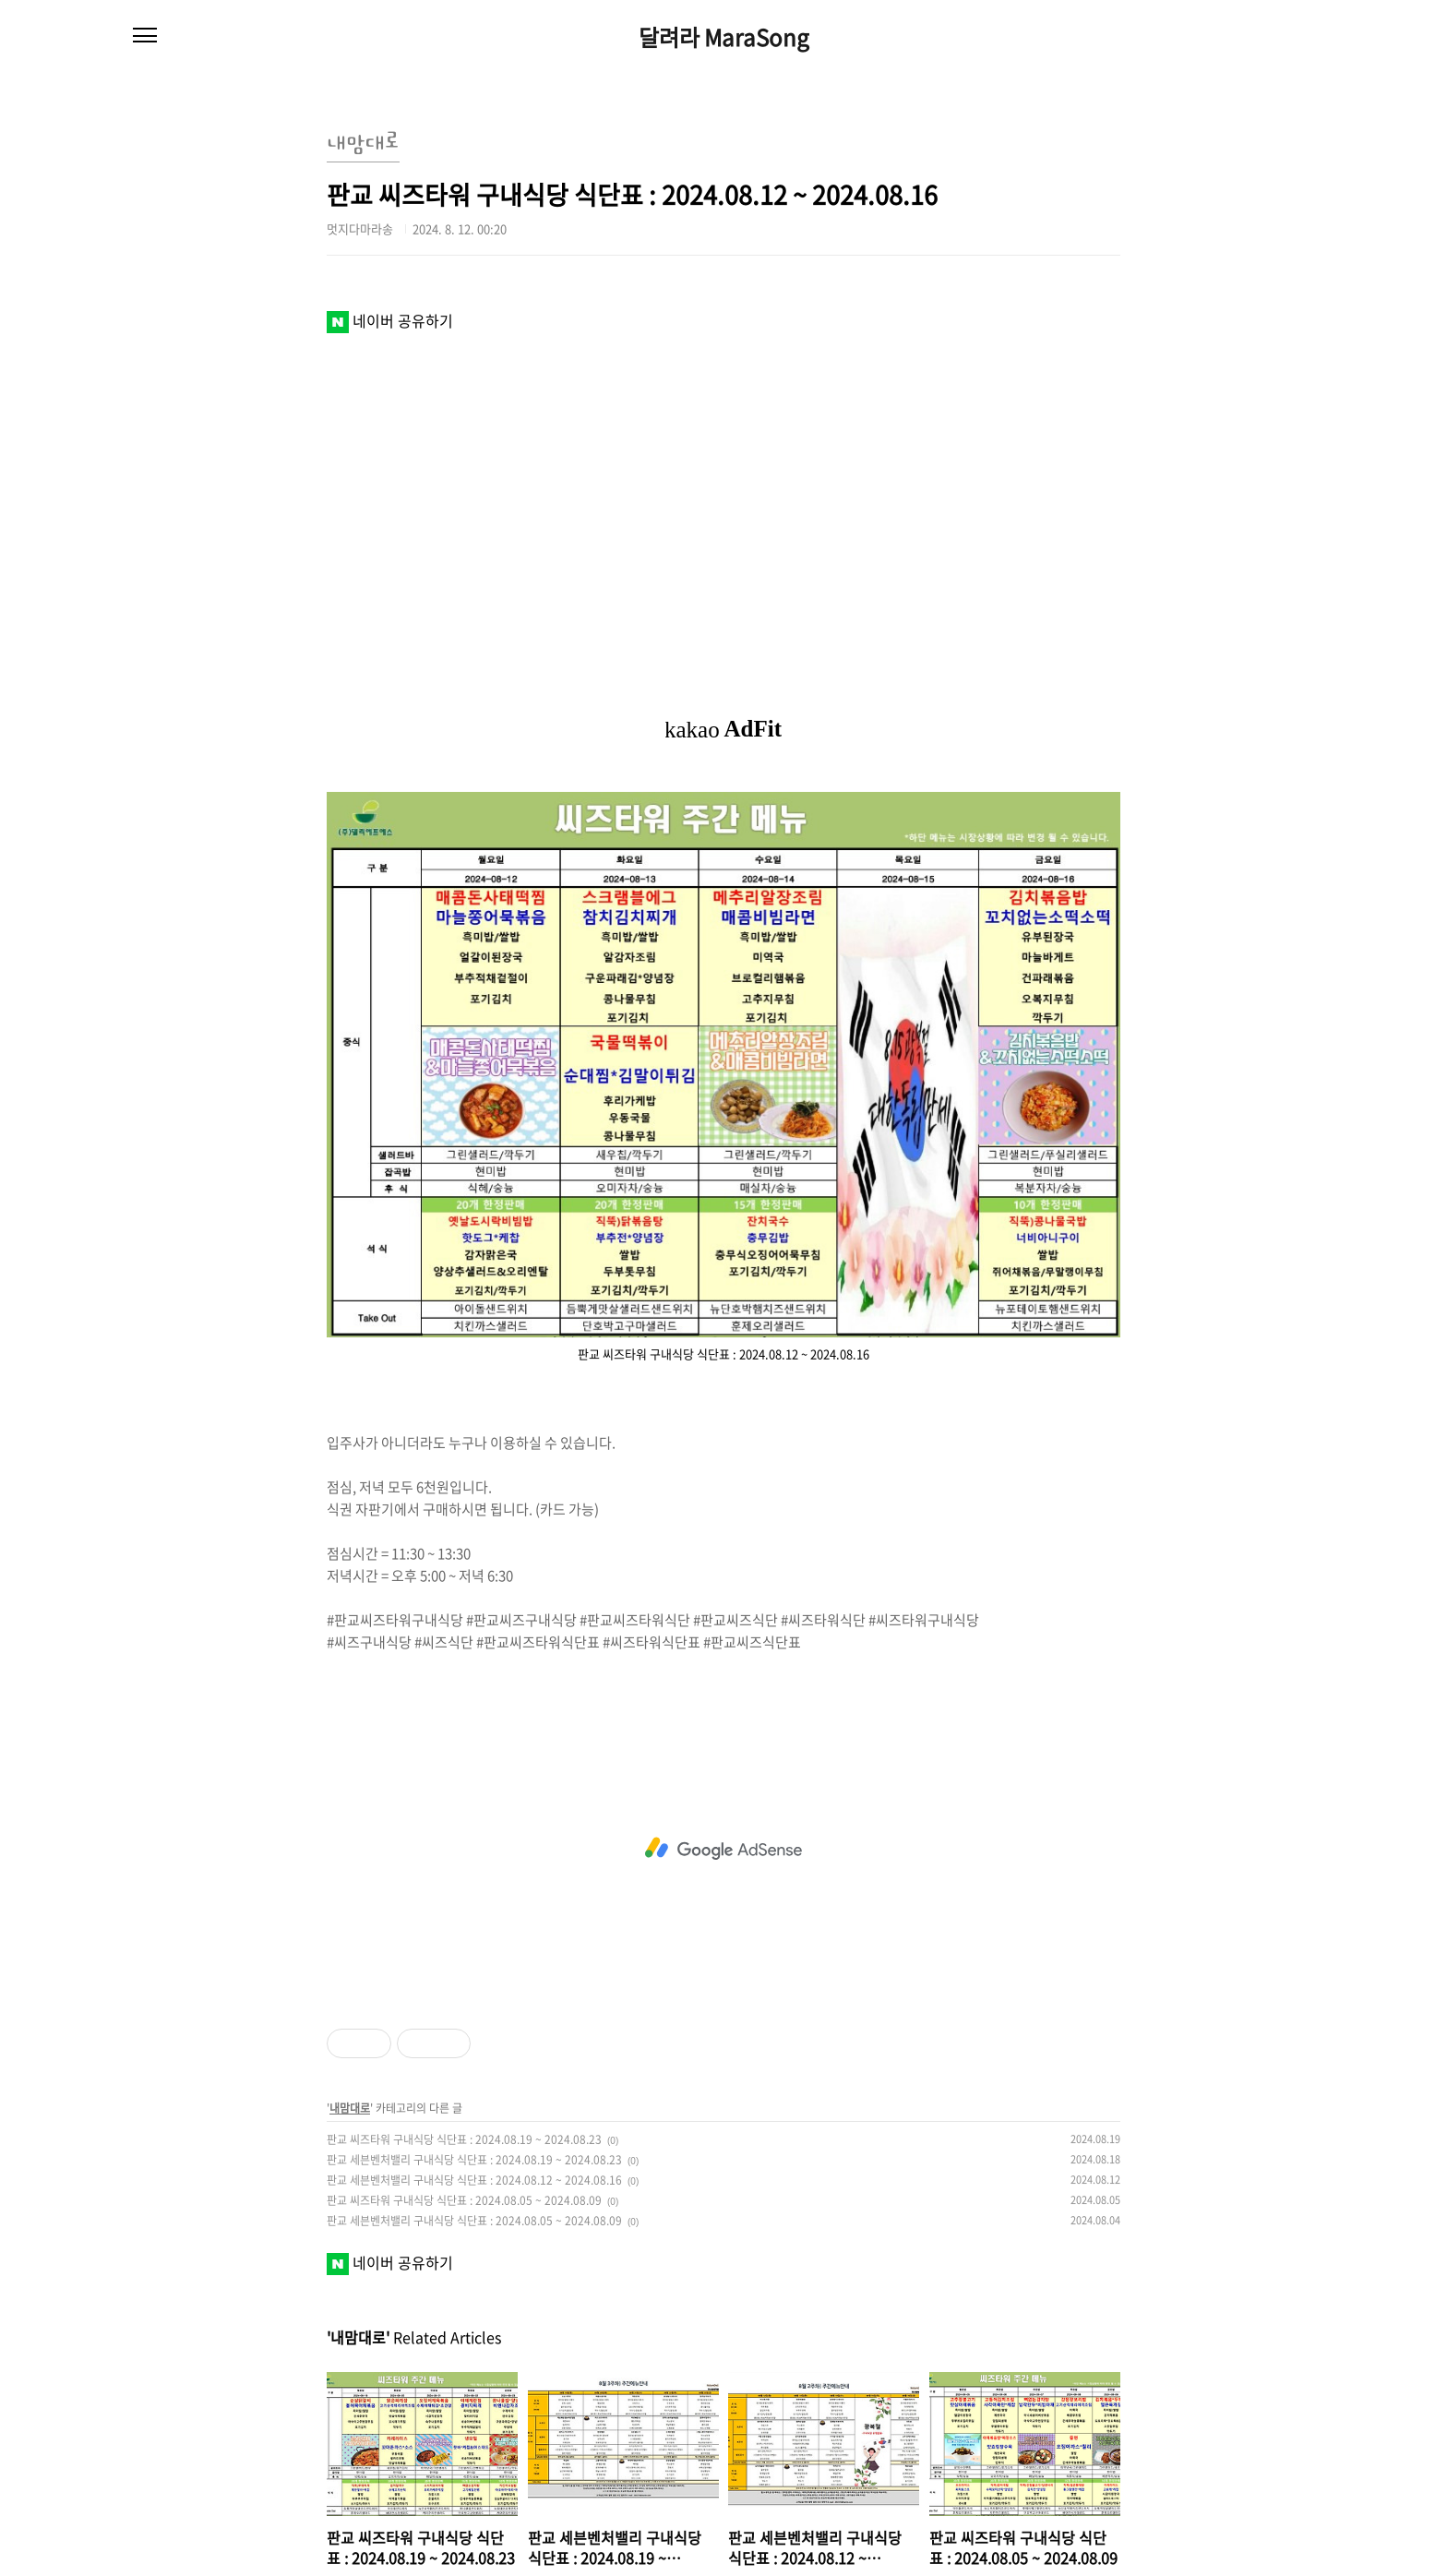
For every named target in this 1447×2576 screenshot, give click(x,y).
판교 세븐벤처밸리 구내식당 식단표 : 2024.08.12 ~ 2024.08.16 (474, 2180)
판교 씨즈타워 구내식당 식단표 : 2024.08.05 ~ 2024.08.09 (464, 2200)
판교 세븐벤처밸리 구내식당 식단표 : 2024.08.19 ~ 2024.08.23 (474, 2159)
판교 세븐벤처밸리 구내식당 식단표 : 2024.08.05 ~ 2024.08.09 (474, 2220)
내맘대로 (349, 2108)
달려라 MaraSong (724, 37)
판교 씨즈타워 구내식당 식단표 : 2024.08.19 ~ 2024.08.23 (464, 2139)
